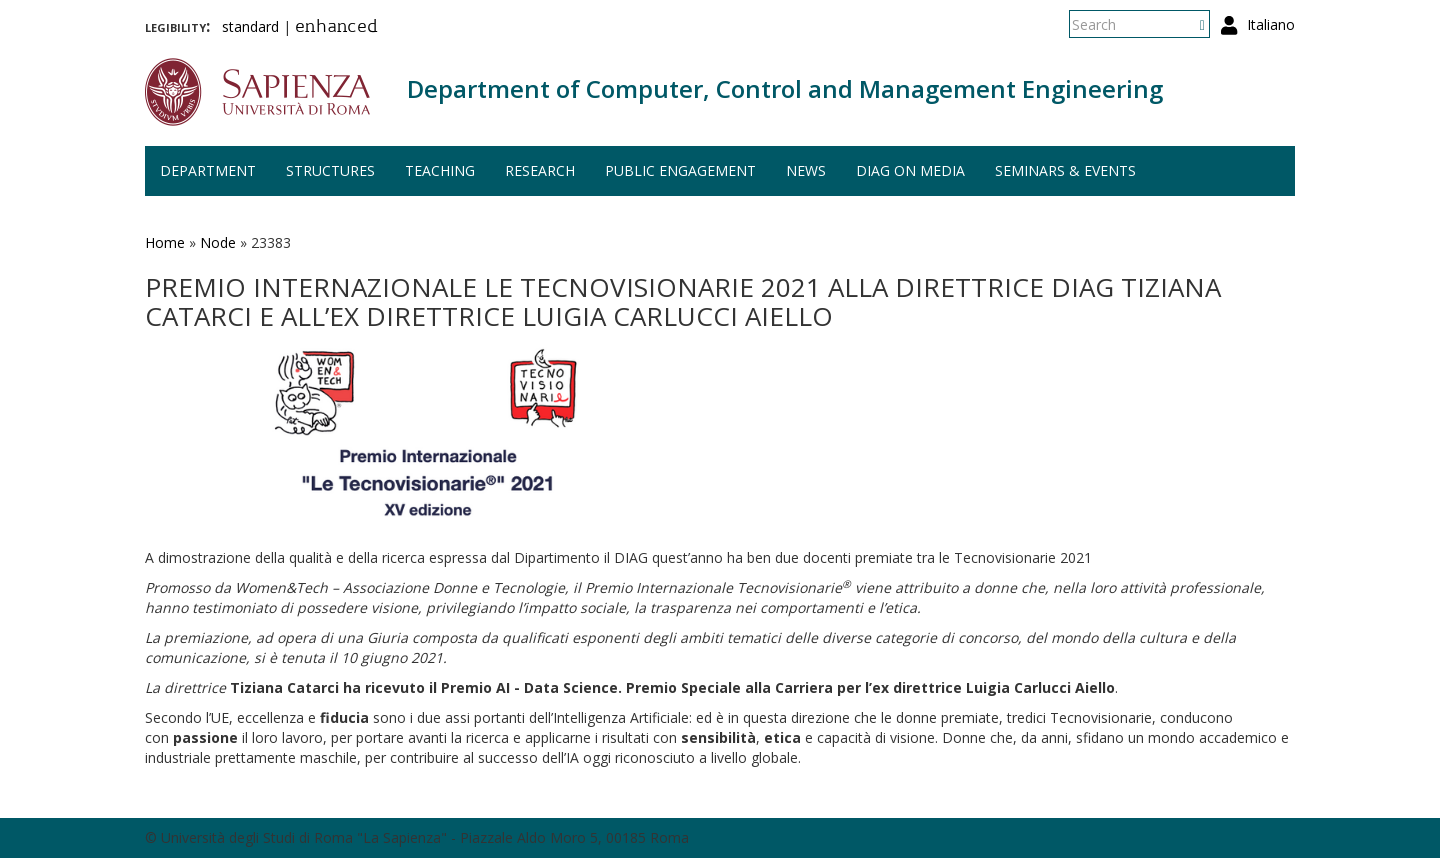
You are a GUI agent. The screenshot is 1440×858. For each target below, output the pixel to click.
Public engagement (680, 170)
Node (218, 242)
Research (540, 170)
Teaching (440, 170)
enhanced (336, 28)
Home (165, 242)
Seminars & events (1065, 170)
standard (250, 26)
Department (208, 170)
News (806, 170)
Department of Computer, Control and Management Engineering (785, 88)
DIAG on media (910, 170)
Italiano (1271, 24)
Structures (330, 170)
